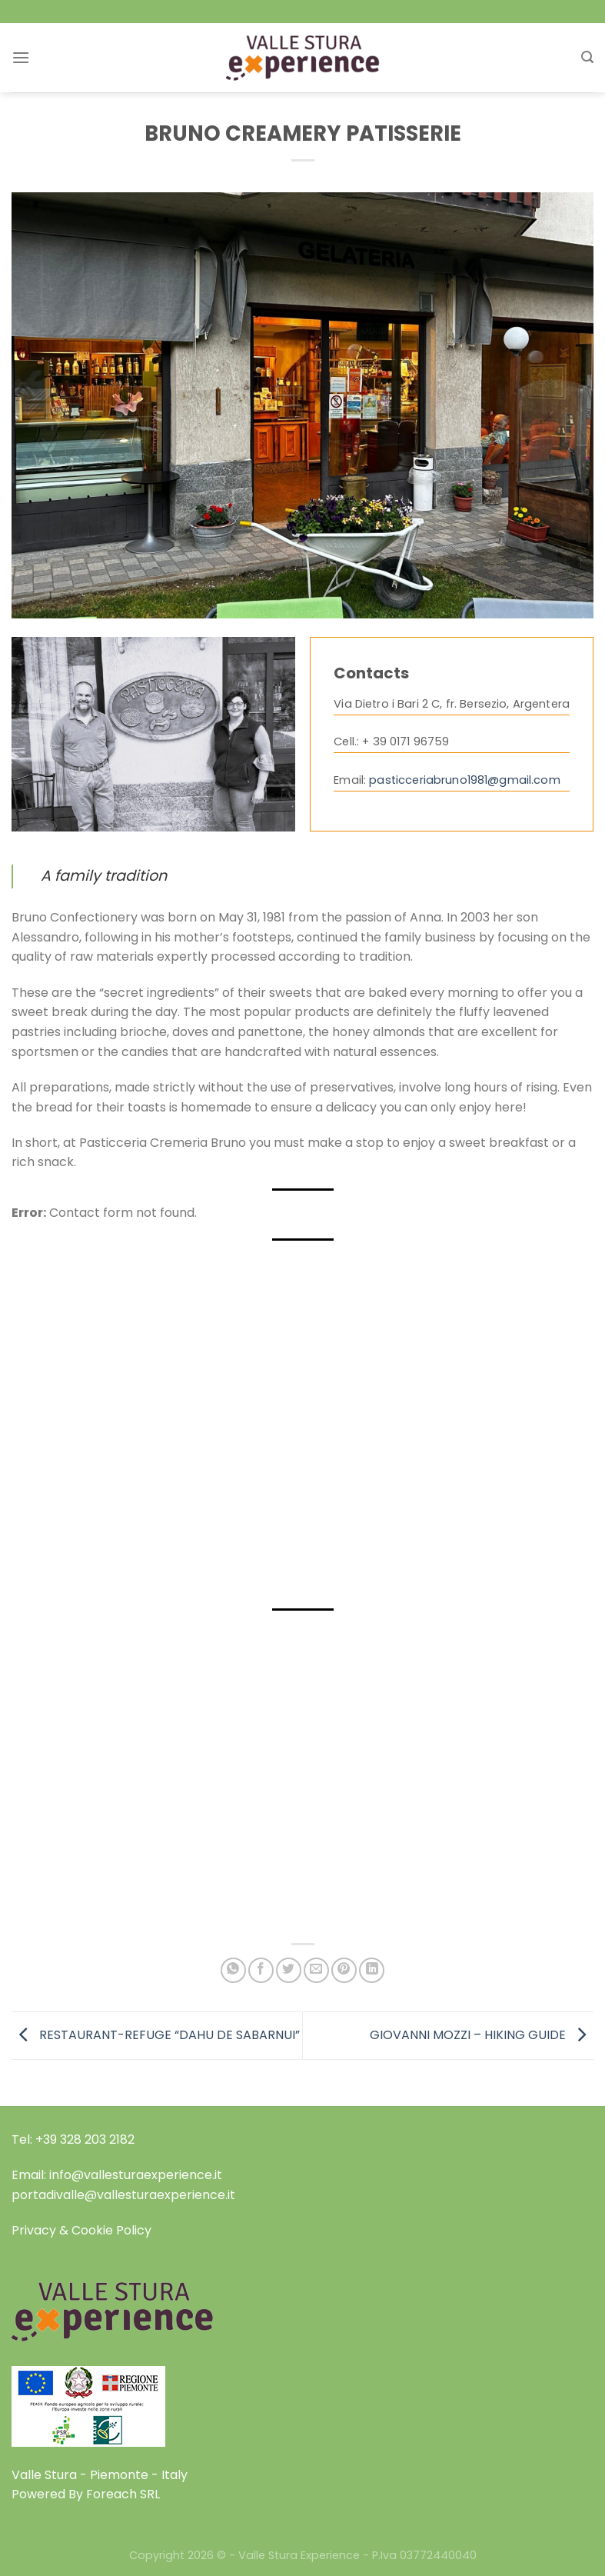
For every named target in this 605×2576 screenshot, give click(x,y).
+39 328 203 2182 (85, 2139)
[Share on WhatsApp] (233, 1970)
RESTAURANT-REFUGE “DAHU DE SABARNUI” (156, 2035)
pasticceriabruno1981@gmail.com (464, 780)
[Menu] (21, 57)
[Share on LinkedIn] (371, 1970)
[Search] (587, 57)
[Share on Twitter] (288, 1970)
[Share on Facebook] (261, 1970)
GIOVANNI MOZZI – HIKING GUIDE (481, 2035)
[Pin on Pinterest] (344, 1970)
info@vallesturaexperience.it (135, 2175)
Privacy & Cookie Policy (81, 2230)
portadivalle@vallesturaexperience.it (123, 2195)
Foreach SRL (123, 2494)
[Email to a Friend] (316, 1970)
